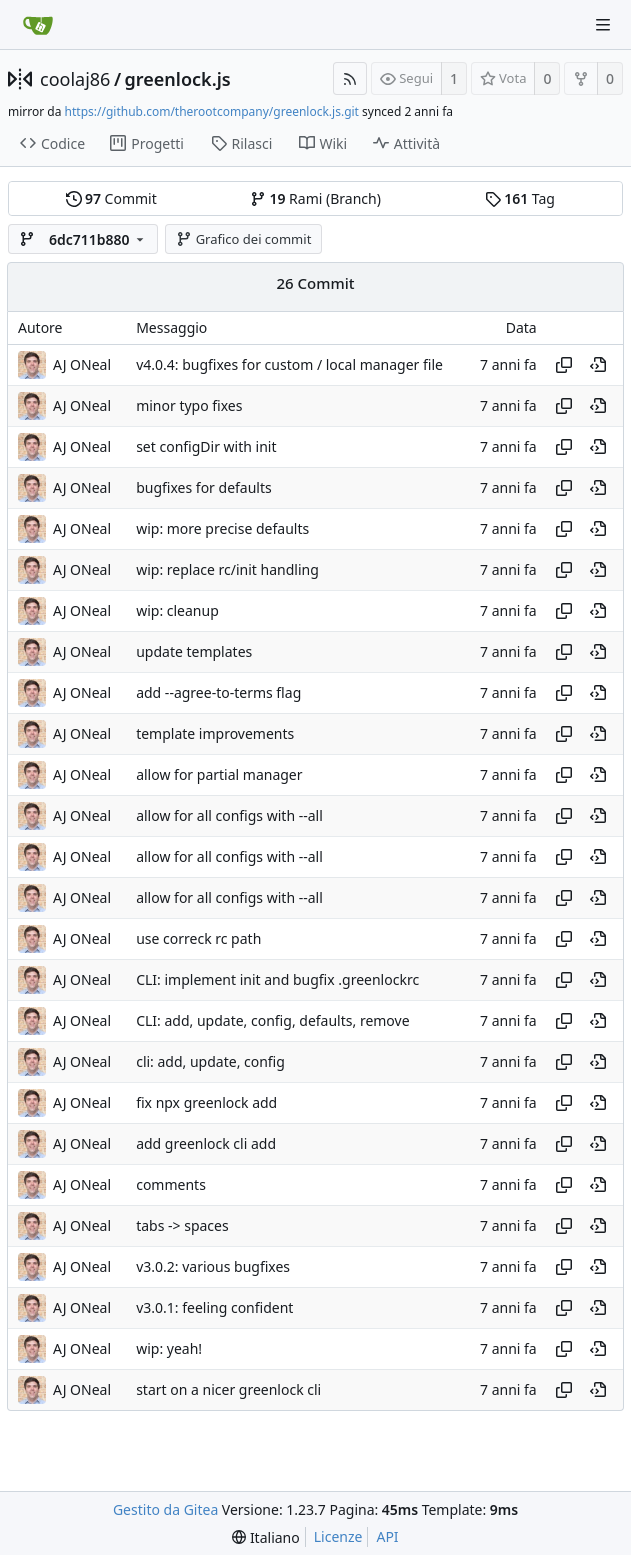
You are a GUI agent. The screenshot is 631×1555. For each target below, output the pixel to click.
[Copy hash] (564, 365)
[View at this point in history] (598, 365)
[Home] (38, 25)
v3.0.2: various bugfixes (213, 1266)
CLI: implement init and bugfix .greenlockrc (277, 979)
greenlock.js (178, 79)
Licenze (338, 1536)
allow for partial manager (219, 774)
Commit (111, 198)
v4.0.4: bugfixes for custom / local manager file (289, 364)
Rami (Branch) (315, 198)
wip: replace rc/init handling (227, 569)
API (387, 1536)
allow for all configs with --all (229, 815)
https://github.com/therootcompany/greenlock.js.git (212, 111)
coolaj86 (75, 79)
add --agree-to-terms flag (218, 692)
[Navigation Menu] (603, 25)
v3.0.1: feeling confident (214, 1307)
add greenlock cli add (206, 1143)
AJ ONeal (82, 364)
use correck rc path (198, 938)
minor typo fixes (189, 405)
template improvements (215, 733)
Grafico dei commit (243, 239)
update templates (194, 651)
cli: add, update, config (210, 1061)
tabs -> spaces (182, 1225)
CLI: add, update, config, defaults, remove (272, 1020)
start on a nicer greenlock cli (228, 1389)
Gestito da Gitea (165, 1509)
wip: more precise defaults (222, 528)
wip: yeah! (169, 1348)
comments (171, 1184)
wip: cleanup (177, 610)
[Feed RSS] (350, 78)
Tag (520, 198)
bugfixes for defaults (204, 487)
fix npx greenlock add (206, 1102)
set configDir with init (206, 446)
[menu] (265, 1537)
